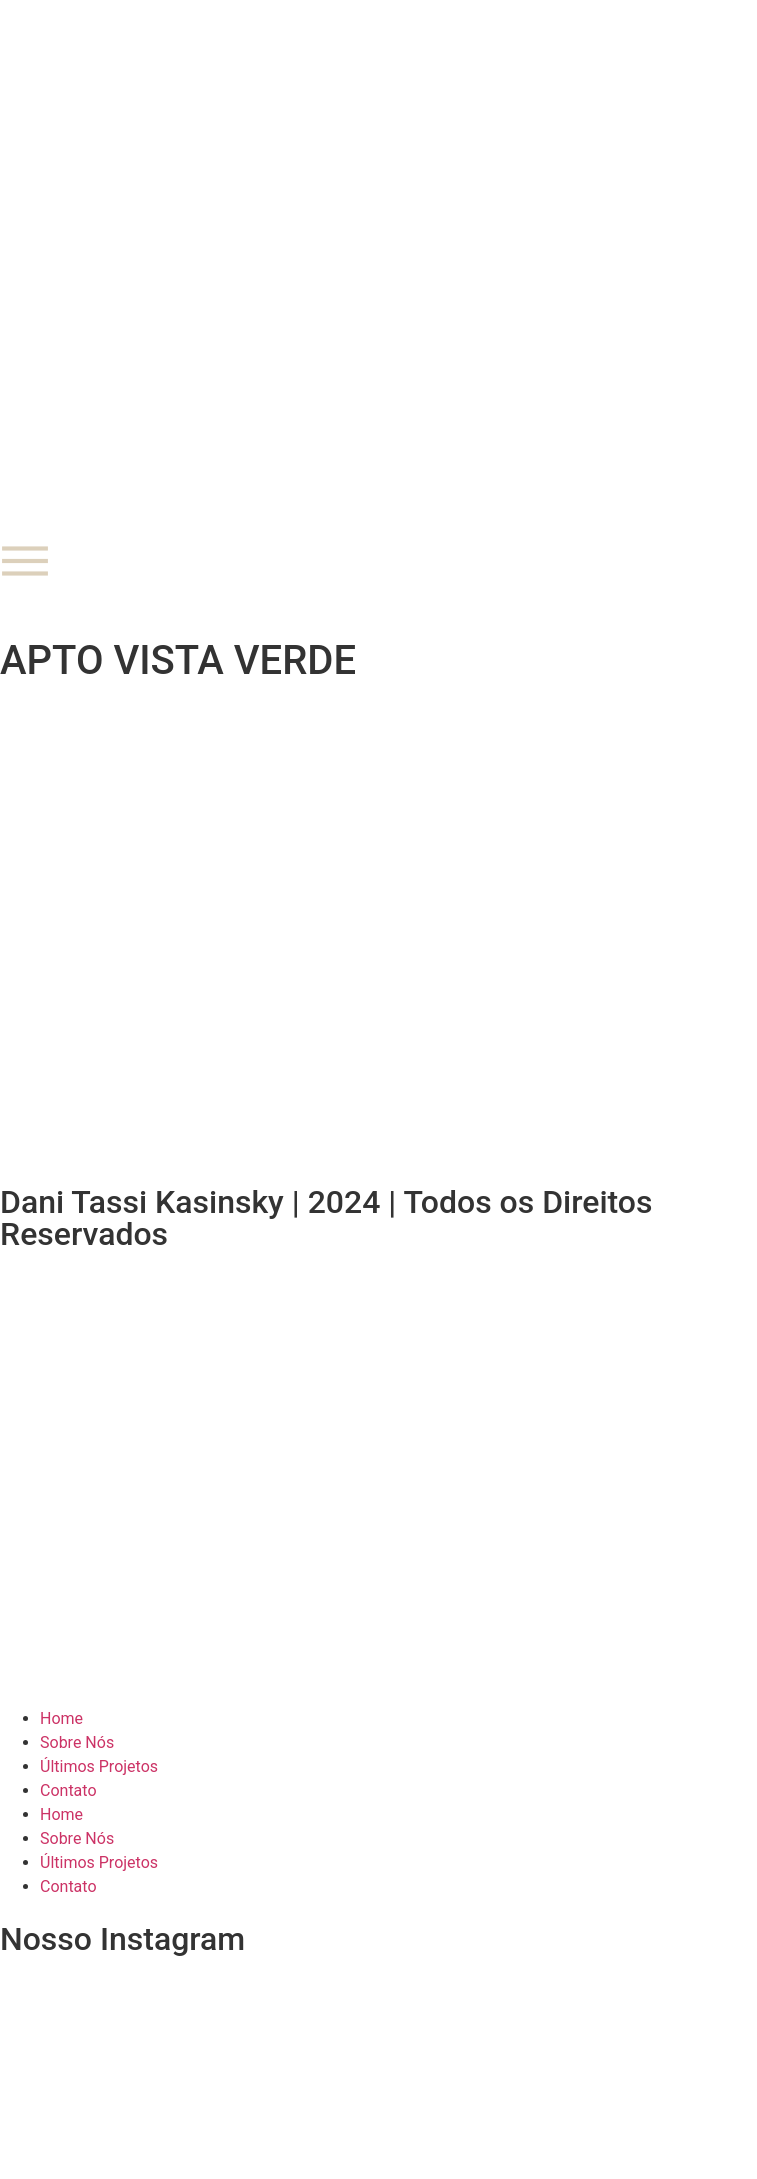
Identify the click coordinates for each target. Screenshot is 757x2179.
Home (61, 1718)
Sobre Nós (77, 1742)
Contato (68, 1790)
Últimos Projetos (99, 1766)
